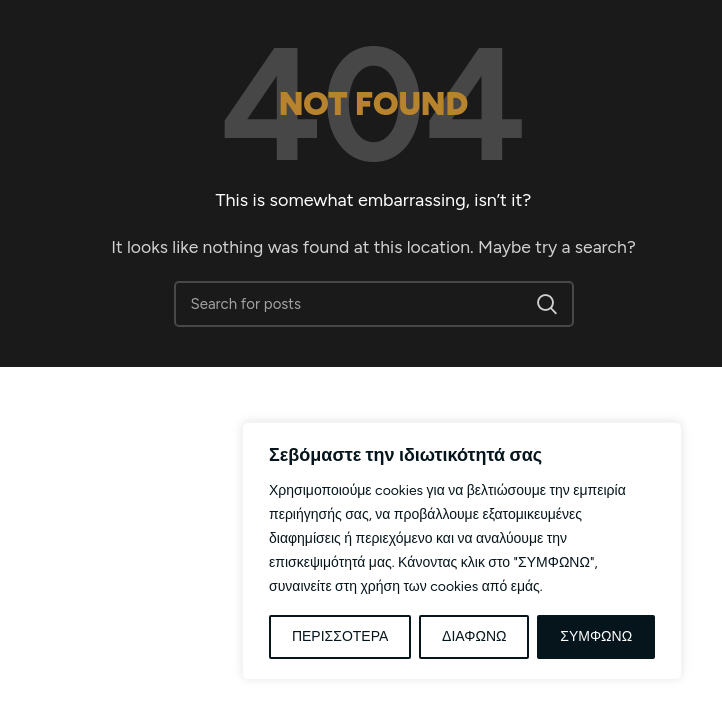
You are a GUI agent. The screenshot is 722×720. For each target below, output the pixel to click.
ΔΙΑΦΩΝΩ (474, 636)
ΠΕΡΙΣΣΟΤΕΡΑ (340, 636)
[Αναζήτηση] (374, 304)
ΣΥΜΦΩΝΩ (596, 636)
